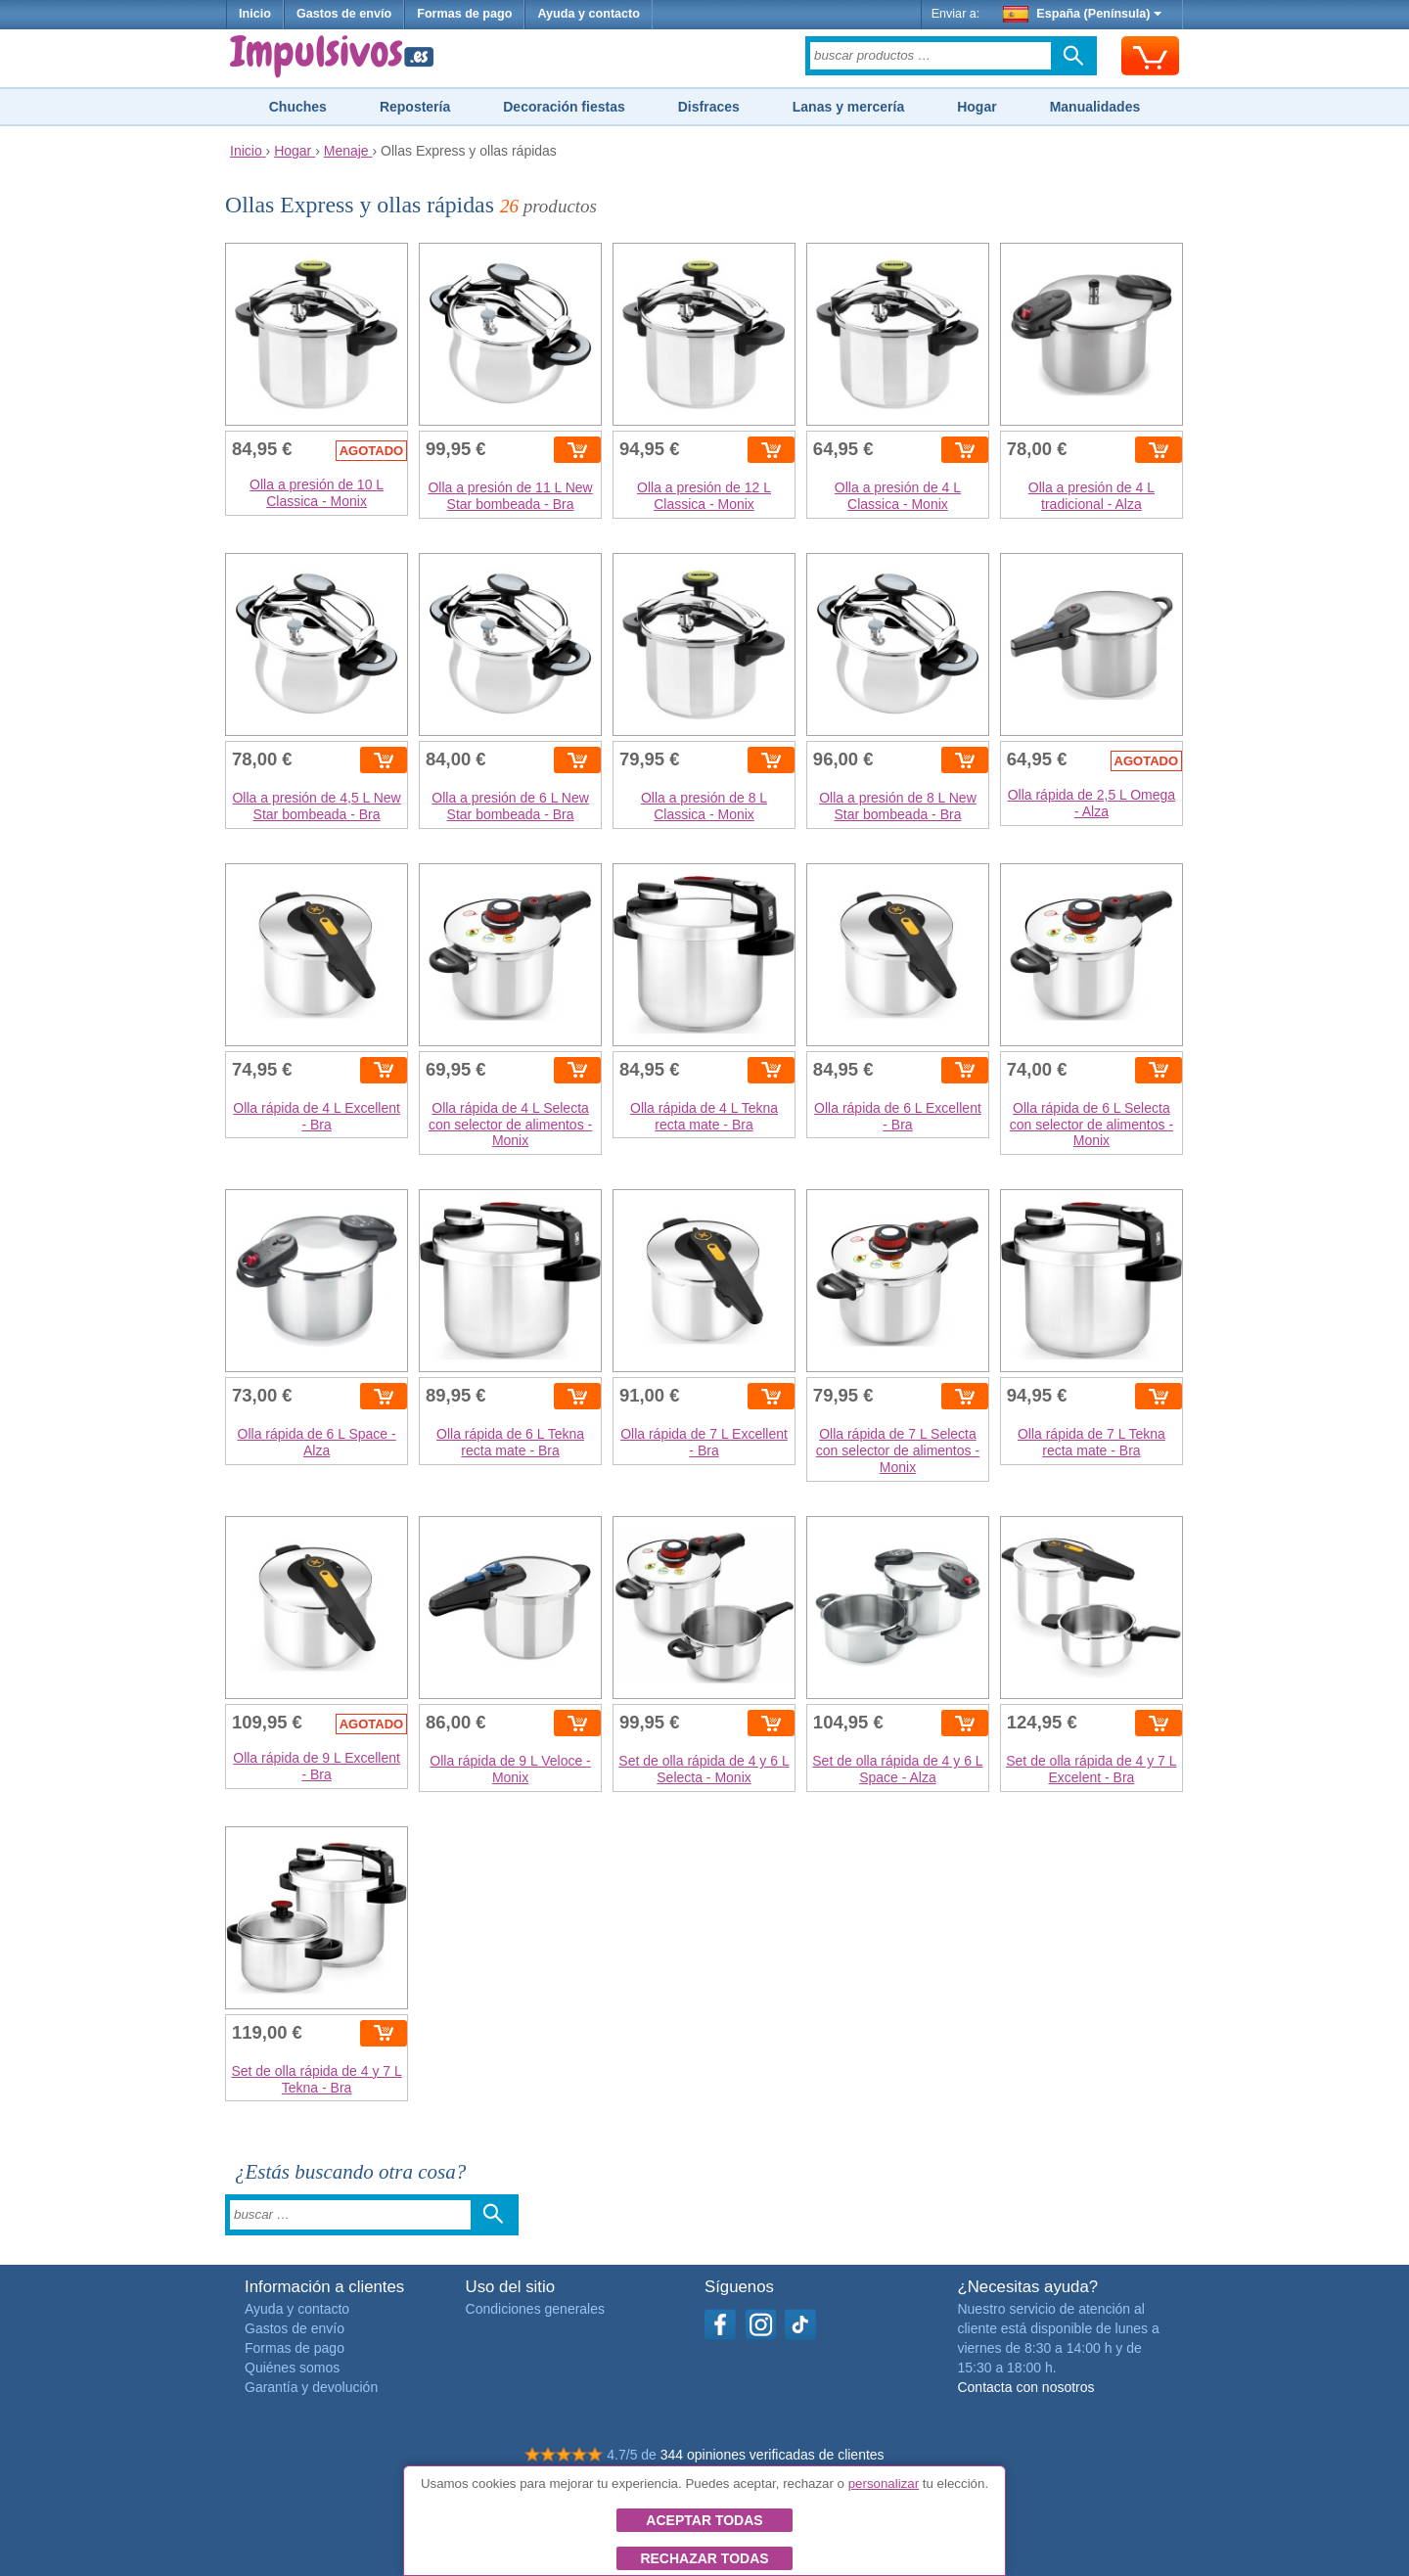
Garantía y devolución (311, 2387)
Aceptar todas (704, 2520)
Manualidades (1095, 107)
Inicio (255, 14)
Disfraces (709, 107)
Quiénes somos (292, 2367)
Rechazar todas (704, 2558)
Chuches (298, 107)
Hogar (976, 107)
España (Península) (1082, 14)
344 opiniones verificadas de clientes (772, 2454)
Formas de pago (464, 14)
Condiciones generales (535, 2309)
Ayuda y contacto (588, 14)
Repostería (415, 107)
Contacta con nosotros (1025, 2387)
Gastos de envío (343, 14)
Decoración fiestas (564, 107)
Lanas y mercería (848, 107)
